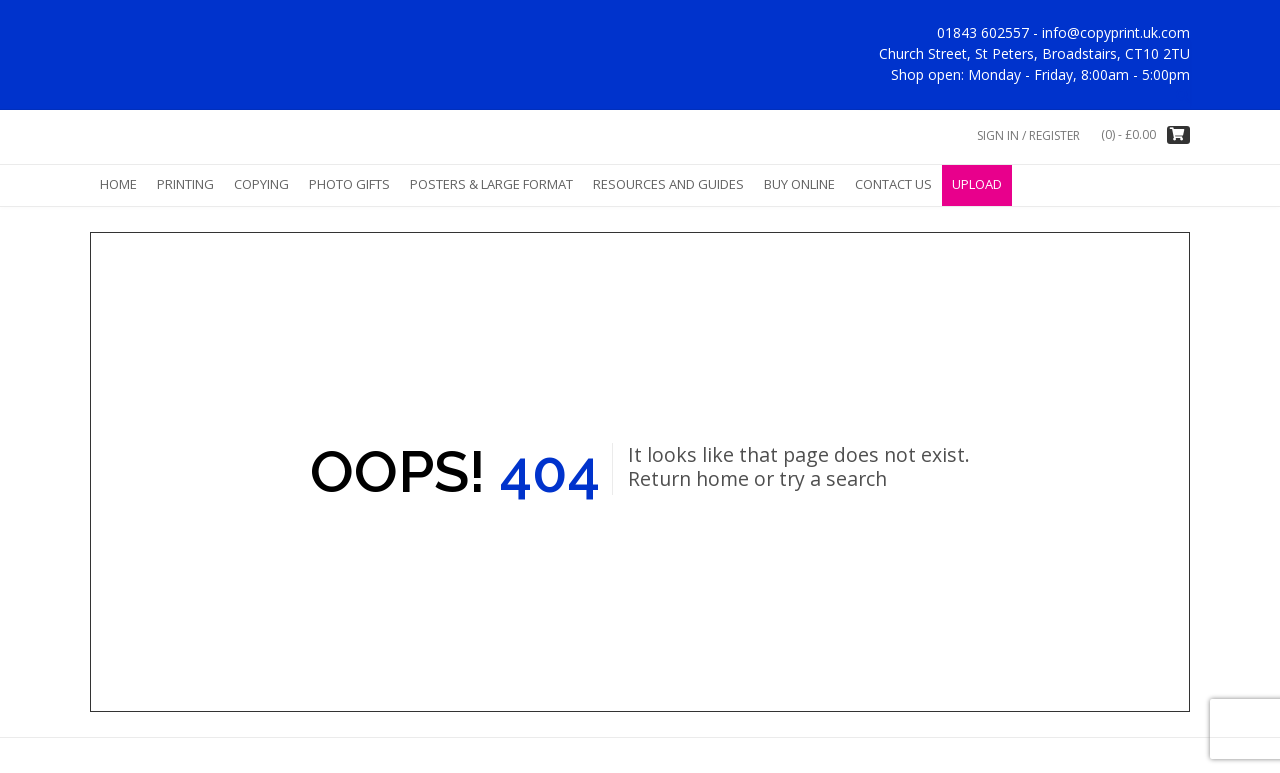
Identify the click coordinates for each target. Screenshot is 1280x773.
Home (118, 184)
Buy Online (799, 184)
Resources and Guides (668, 184)
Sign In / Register (1028, 135)
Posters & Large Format (491, 184)
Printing (185, 184)
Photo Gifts (349, 184)
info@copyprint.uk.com (1116, 32)
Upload (977, 184)
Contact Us (893, 184)
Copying (261, 184)
